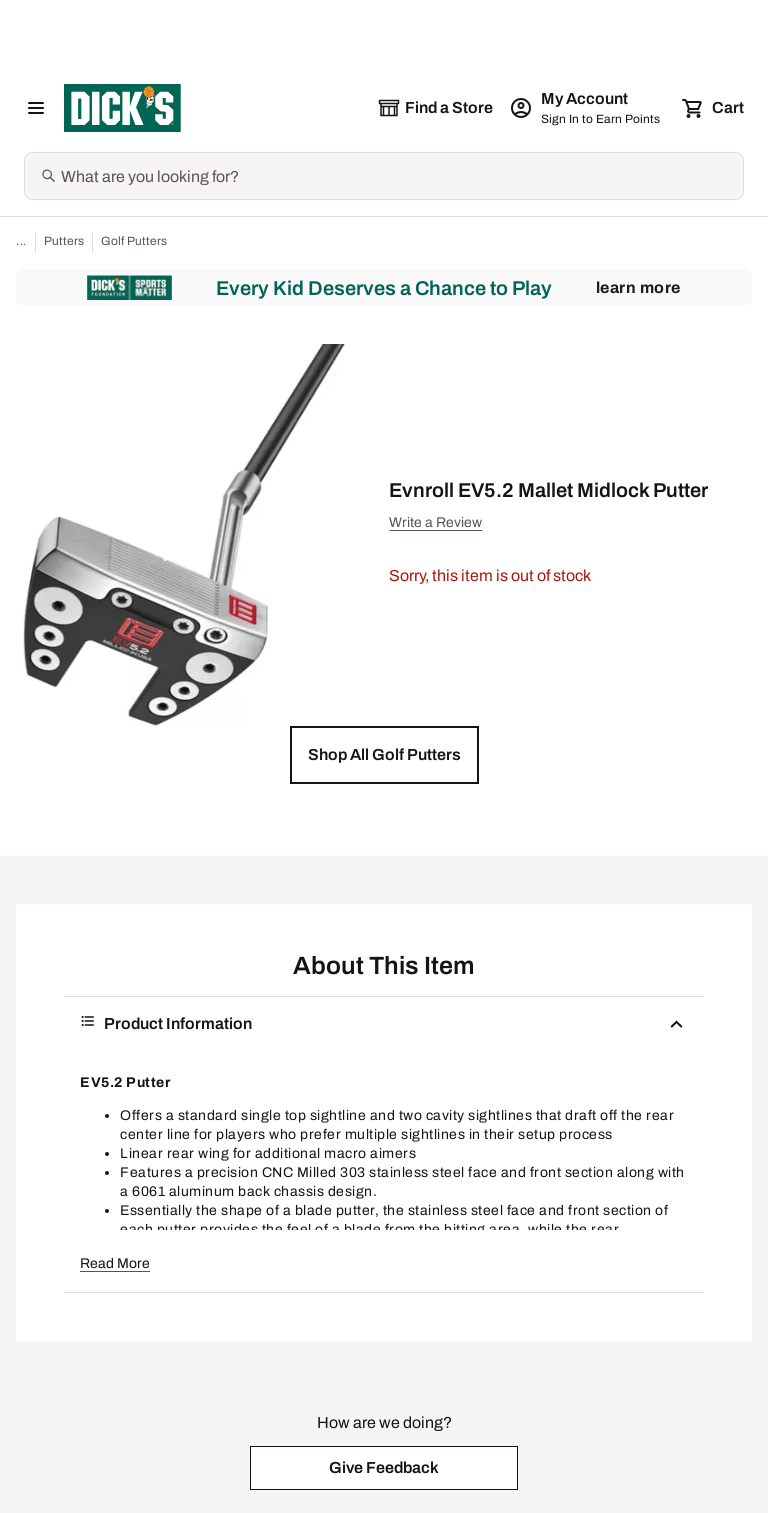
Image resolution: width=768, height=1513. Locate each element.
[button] (384, 755)
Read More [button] (115, 1263)
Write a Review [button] (435, 522)
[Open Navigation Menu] (36, 108)
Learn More (638, 287)
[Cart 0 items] (714, 108)
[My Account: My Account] (586, 108)
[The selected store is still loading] (435, 108)
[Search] (400, 176)
